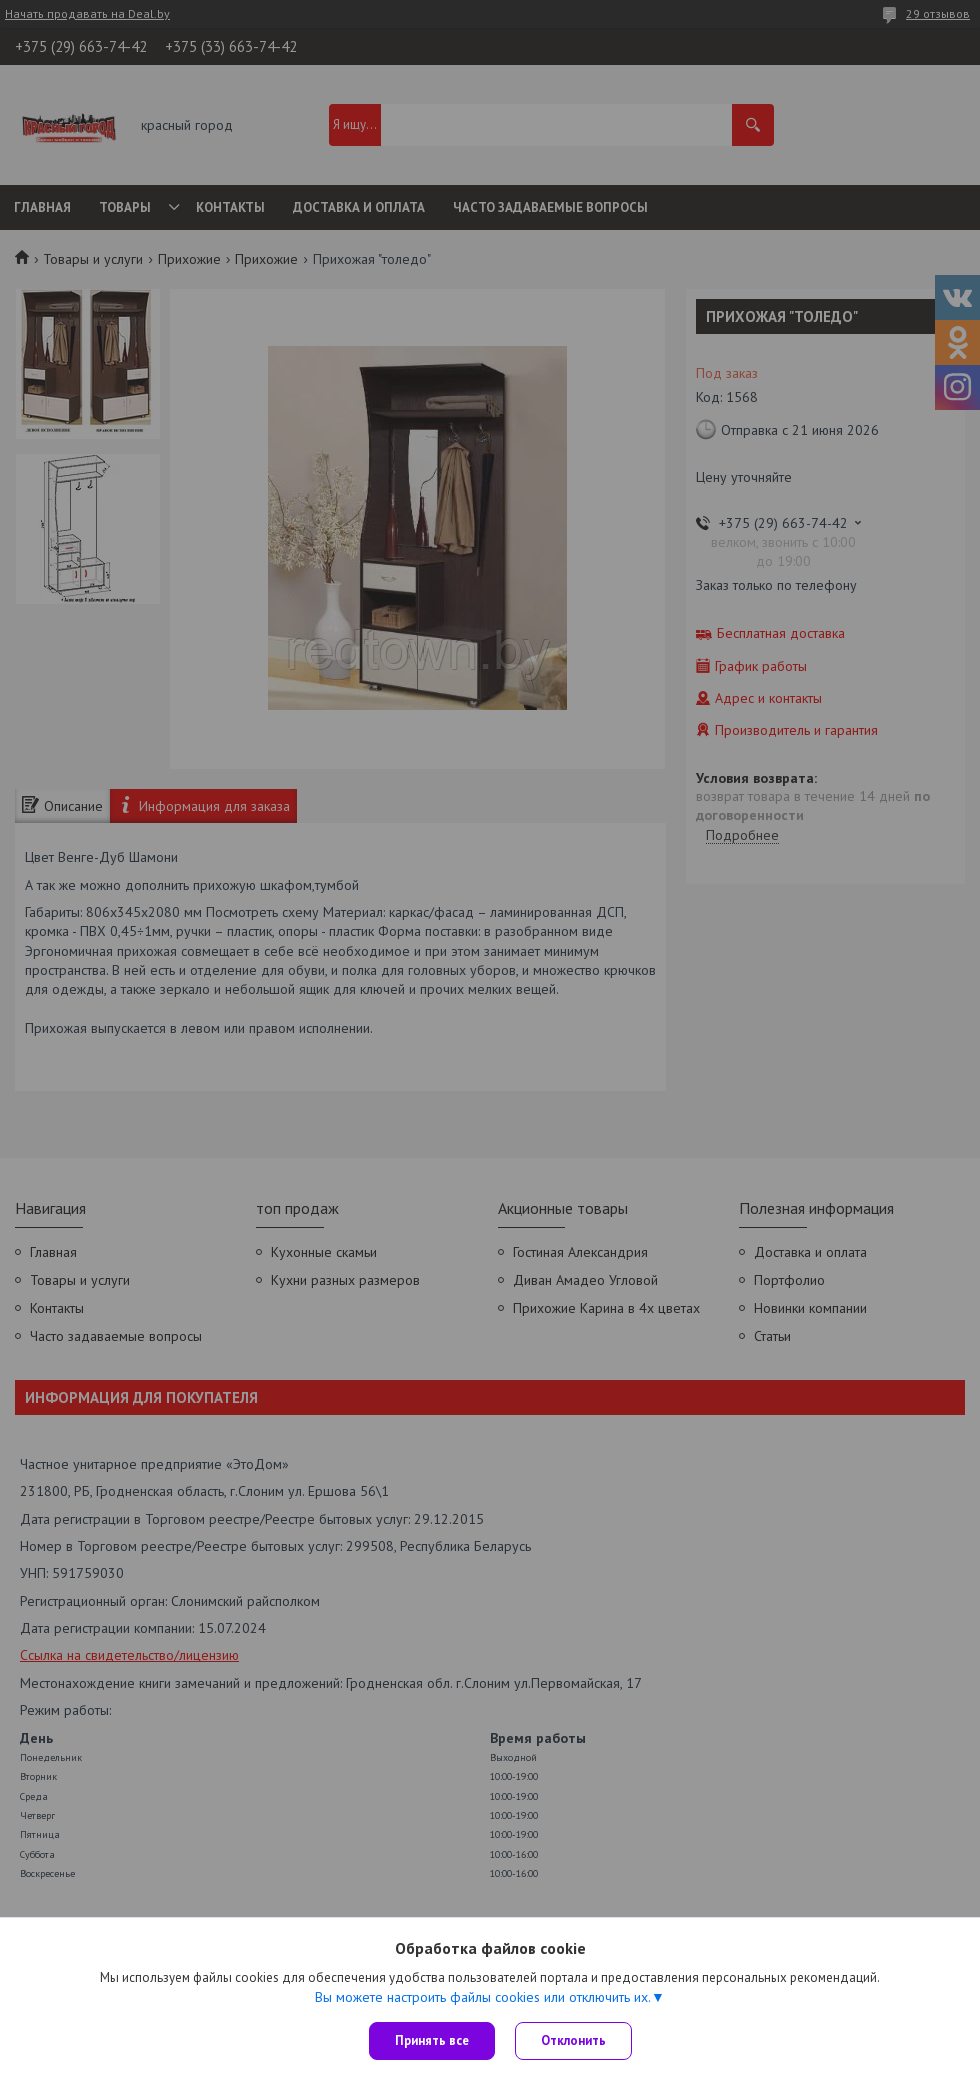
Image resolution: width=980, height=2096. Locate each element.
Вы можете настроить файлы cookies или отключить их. (483, 1997)
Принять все (432, 2040)
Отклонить (573, 2040)
